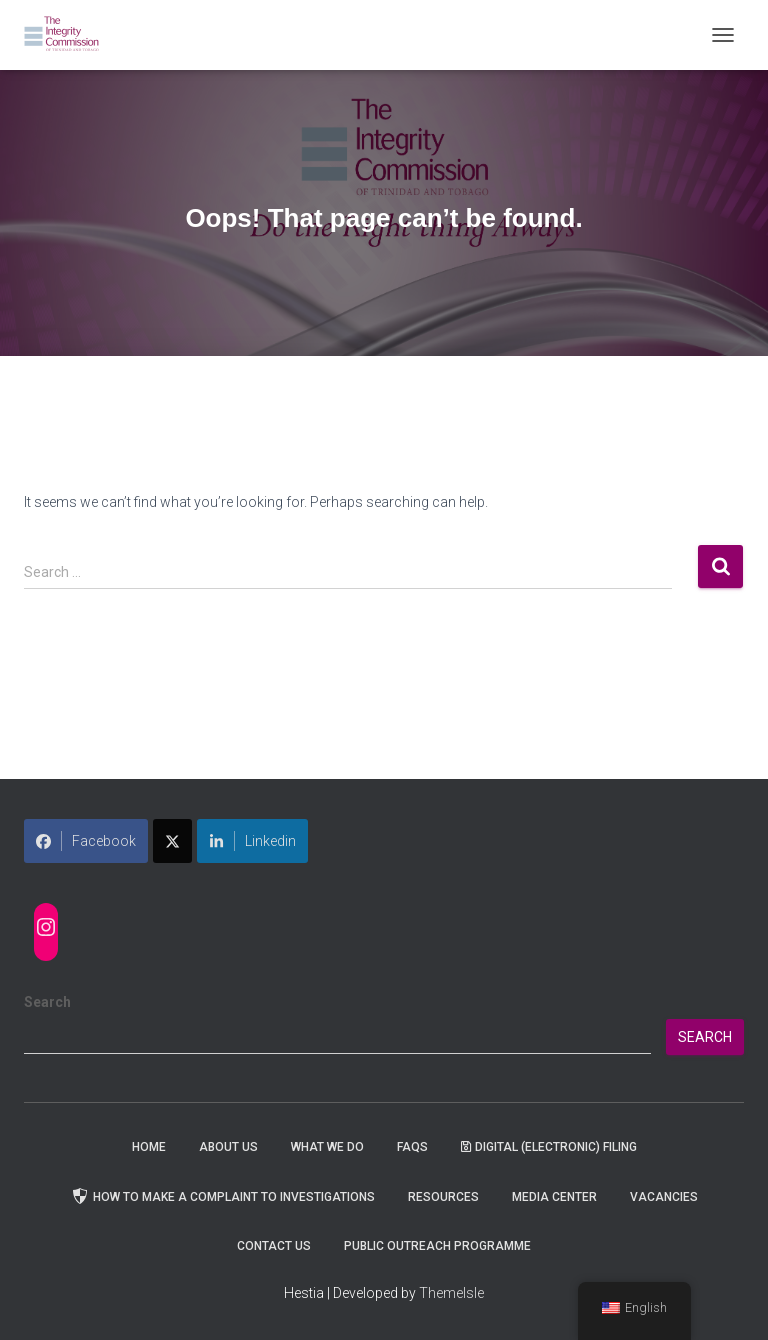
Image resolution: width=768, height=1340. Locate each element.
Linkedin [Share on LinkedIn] (252, 841)
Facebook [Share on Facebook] (86, 841)
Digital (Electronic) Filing (549, 1147)
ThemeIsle (451, 1293)
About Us (228, 1147)
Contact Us (274, 1246)
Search (47, 1002)
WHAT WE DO (327, 1147)
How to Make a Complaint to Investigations (222, 1196)
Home (149, 1147)
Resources (443, 1197)
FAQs (412, 1147)
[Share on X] (172, 841)
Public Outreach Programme (437, 1246)
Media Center (554, 1197)
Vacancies (664, 1197)
